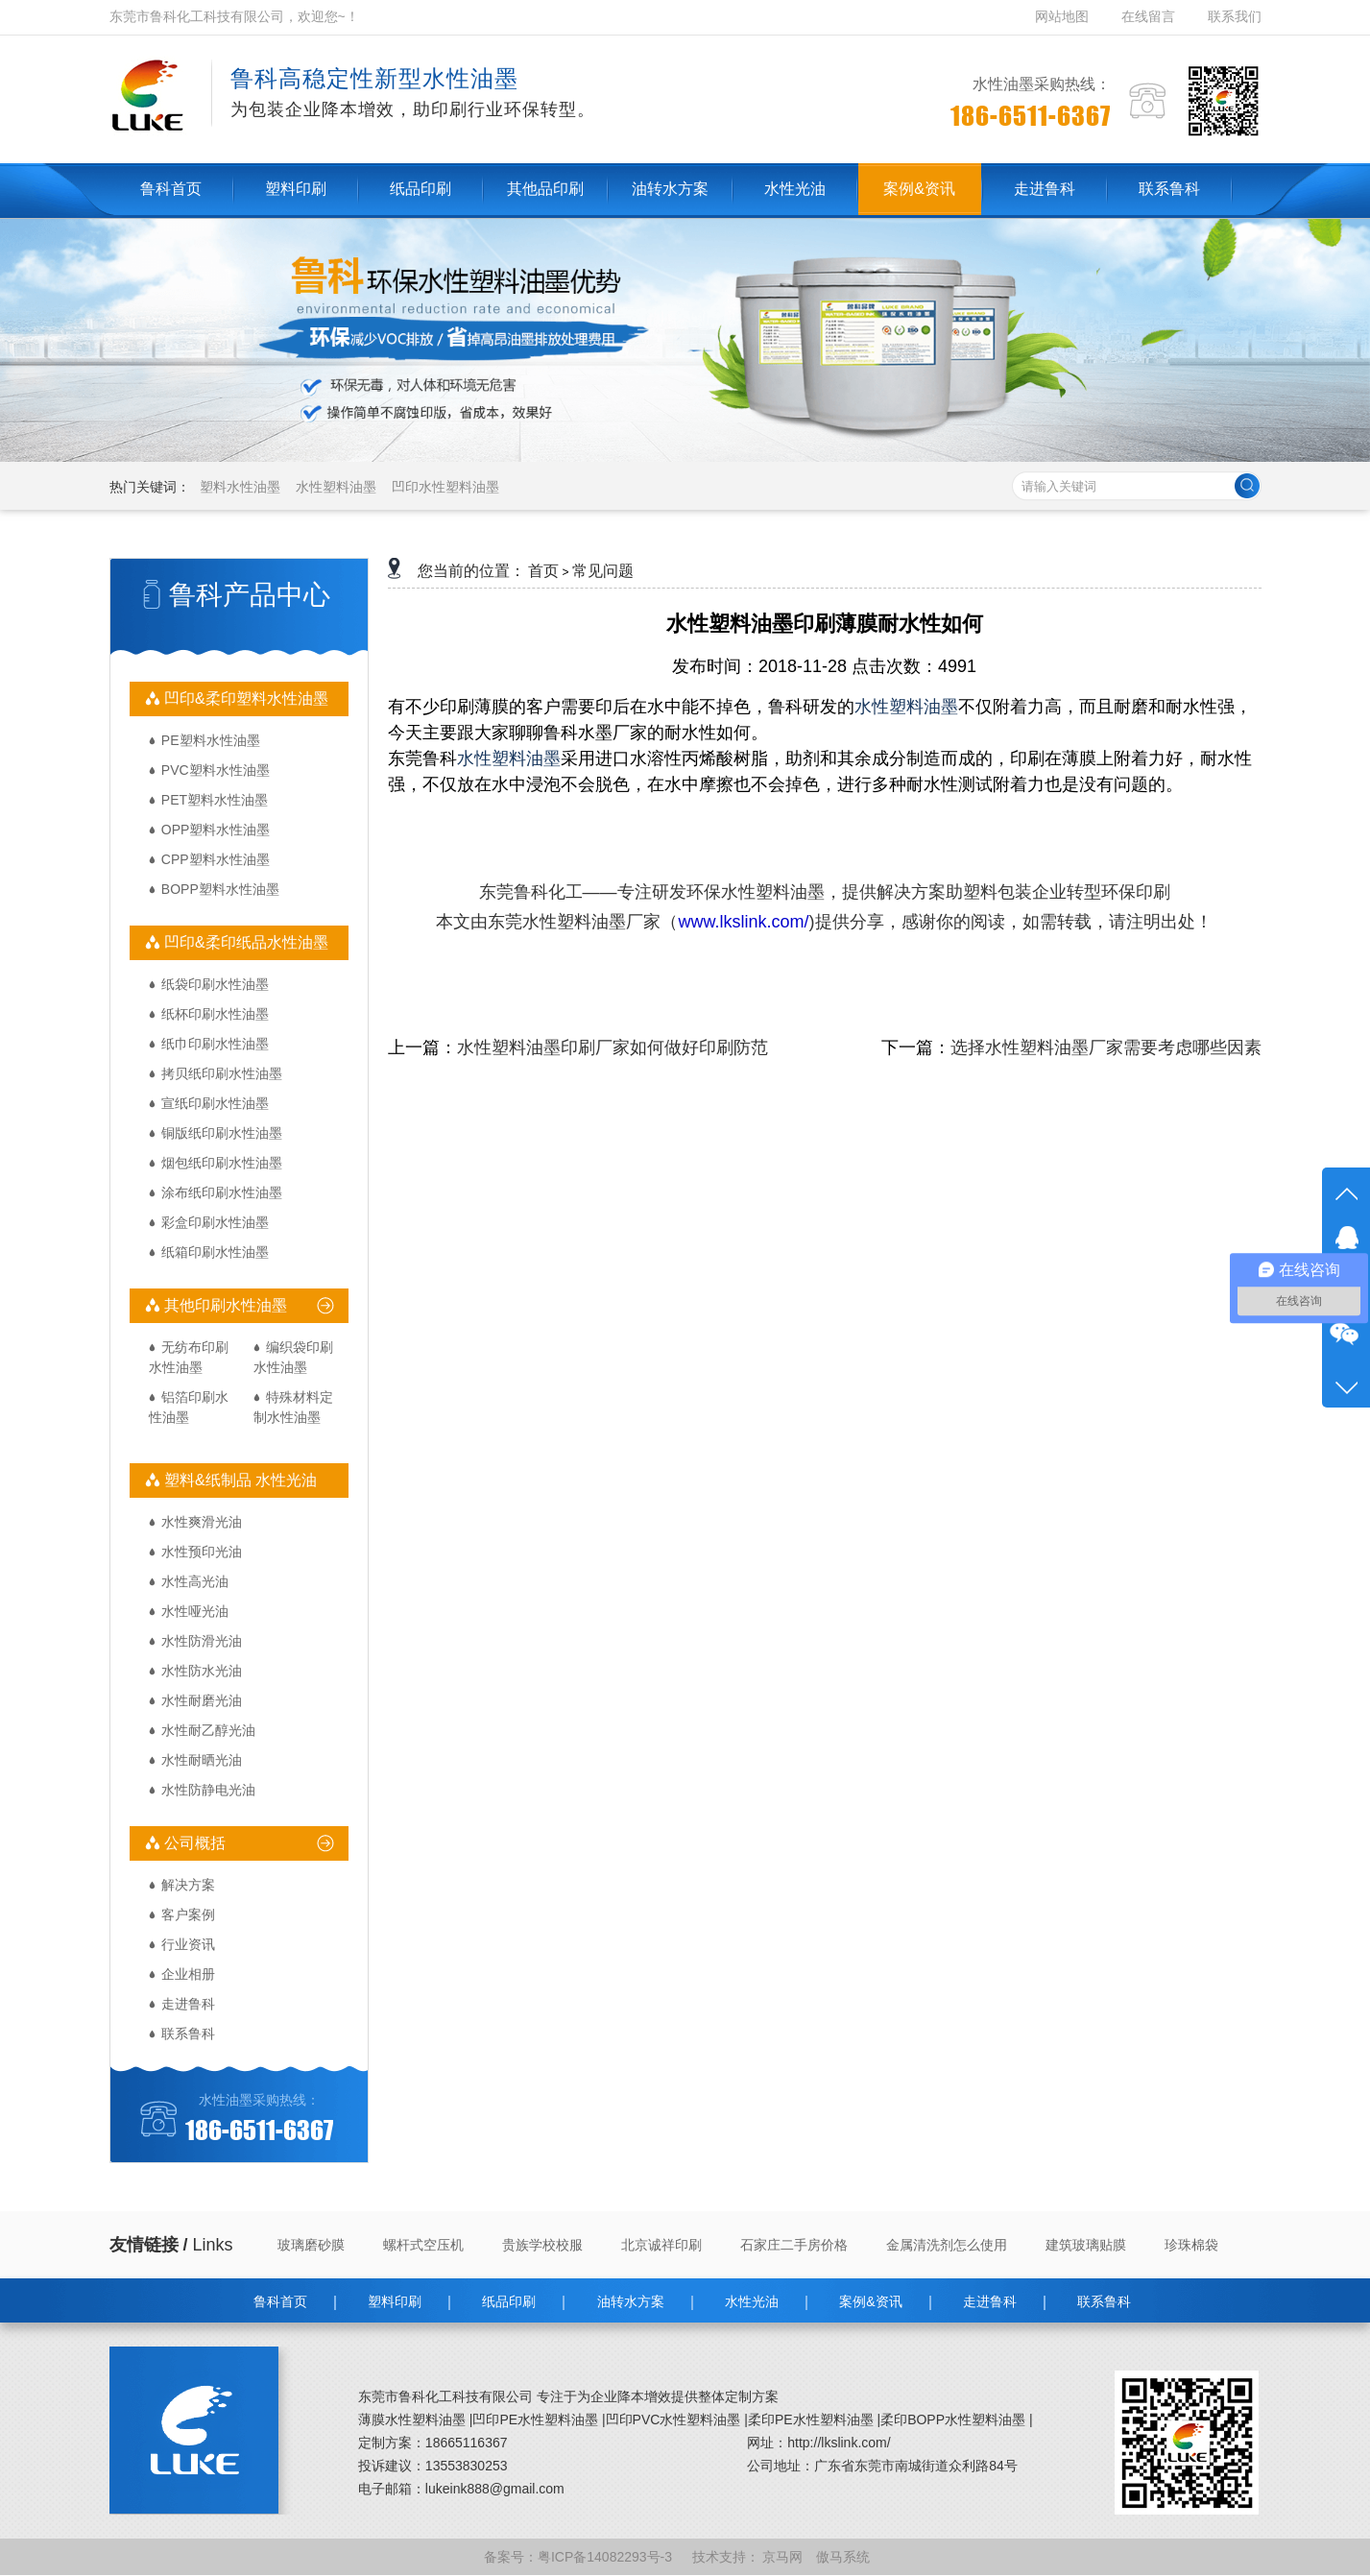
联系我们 (1235, 16)
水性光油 (752, 2301)
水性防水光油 (201, 1670)
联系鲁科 (188, 2033)
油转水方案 (630, 2301)
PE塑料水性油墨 (210, 740)
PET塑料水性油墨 (214, 799)
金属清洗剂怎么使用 (946, 2244)
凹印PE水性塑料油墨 (535, 2419)
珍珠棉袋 (1191, 2244)
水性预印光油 (201, 1551)
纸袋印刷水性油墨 (215, 984)
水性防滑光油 (201, 1641)
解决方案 (188, 1884)
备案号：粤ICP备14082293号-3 (580, 2556)
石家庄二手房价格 (794, 2244)
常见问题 (603, 571)
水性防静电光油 (208, 1789)
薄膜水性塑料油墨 (412, 2419)
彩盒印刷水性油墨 (215, 1222)
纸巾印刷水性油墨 (215, 1043)
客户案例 (188, 1914)
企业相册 (188, 1974)
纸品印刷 (509, 2301)
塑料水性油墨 (240, 486)
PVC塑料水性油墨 (215, 770)
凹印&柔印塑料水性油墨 (244, 698)
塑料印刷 (394, 2301)
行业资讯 (188, 1944)
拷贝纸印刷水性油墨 (221, 1073)
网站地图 (1064, 16)
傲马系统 (845, 2556)
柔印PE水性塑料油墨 (811, 2419)
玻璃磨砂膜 (311, 2244)
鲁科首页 (280, 2301)
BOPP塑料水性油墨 (220, 889)
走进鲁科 (188, 2003)
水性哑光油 (194, 1611)
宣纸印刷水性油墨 (215, 1103)
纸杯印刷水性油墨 (215, 1014)
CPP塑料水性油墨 (215, 859)
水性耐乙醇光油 (208, 1730)
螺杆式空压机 (423, 2244)
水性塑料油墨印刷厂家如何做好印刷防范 (612, 1047)
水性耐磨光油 (201, 1700)
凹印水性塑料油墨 (445, 486)
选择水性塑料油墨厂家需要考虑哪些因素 (1106, 1047)
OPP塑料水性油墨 (216, 829)
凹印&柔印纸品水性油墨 (244, 942)
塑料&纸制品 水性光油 (239, 1480)
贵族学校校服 (542, 2244)
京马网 (784, 2556)
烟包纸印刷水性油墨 (221, 1162)
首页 (543, 571)
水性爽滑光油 (201, 1521)
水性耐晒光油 (201, 1760)
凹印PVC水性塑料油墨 (673, 2419)
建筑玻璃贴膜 (1086, 2244)
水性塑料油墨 (336, 486)
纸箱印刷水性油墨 (215, 1252)
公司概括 (193, 1843)
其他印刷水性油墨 (223, 1305)
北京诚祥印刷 (661, 2244)
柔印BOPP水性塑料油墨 (952, 2419)
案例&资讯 (870, 2301)
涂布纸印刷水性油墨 (221, 1192)
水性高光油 (194, 1581)
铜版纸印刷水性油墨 (221, 1133)
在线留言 (1148, 16)
